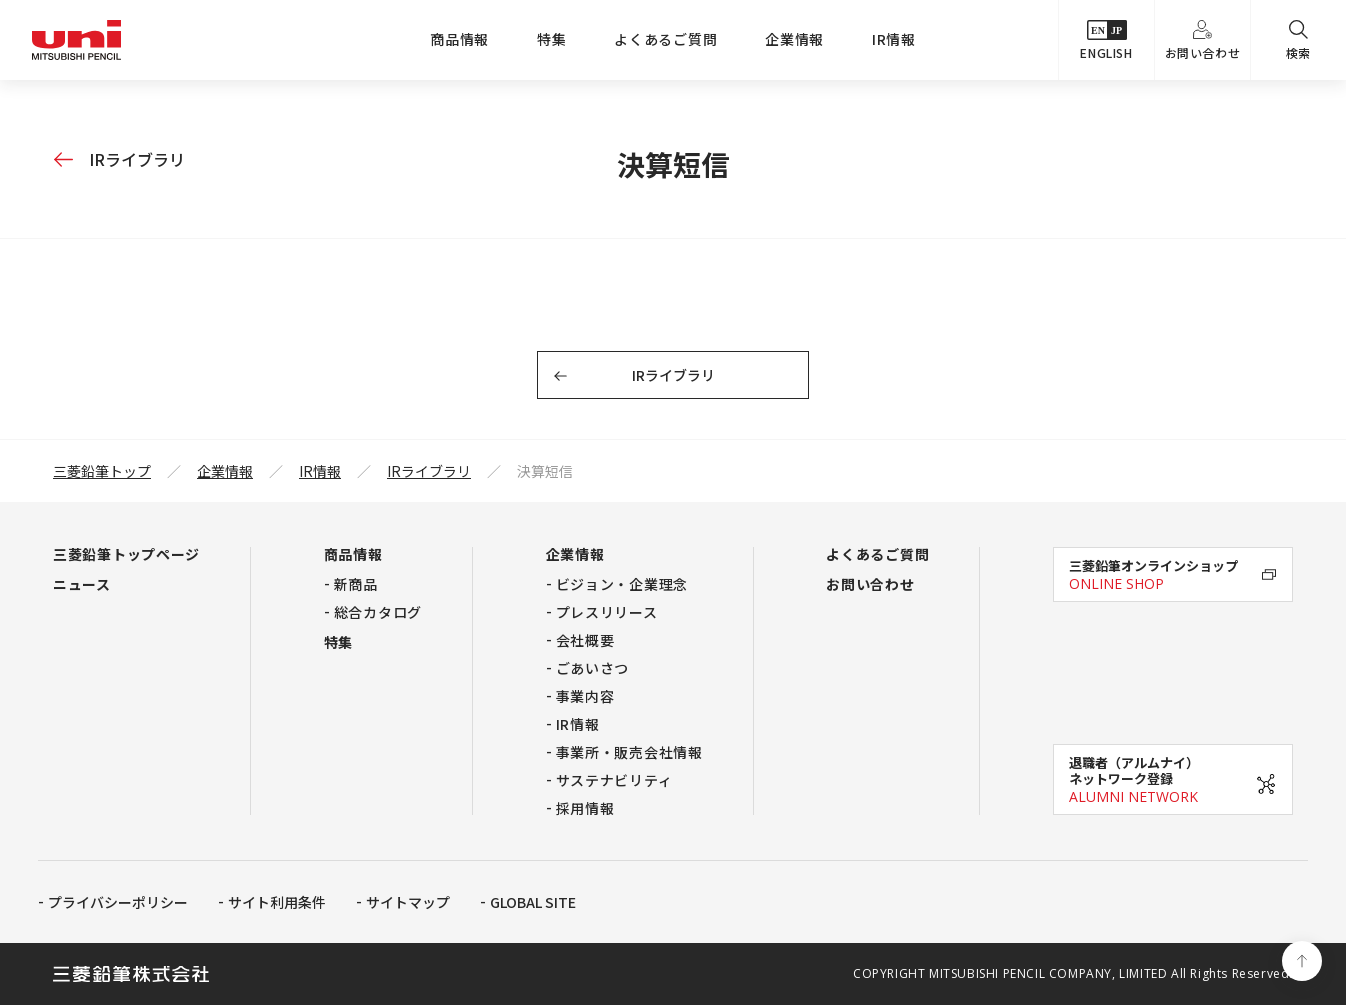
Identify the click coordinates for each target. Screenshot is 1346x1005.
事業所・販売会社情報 (629, 752)
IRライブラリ (137, 159)
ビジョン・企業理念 (622, 584)
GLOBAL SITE (533, 902)
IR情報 (894, 39)
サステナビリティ (614, 780)
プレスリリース (607, 612)
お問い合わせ (1203, 40)
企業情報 (794, 39)
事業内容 (585, 696)
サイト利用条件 (277, 902)
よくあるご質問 (665, 39)
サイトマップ (408, 902)
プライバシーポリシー (118, 902)
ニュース (82, 584)
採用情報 (585, 808)
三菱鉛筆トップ (102, 471)
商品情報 (459, 39)
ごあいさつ (593, 668)
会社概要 (585, 640)
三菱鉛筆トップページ (126, 554)
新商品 (356, 584)
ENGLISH (1106, 40)
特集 (551, 39)
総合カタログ (378, 612)
